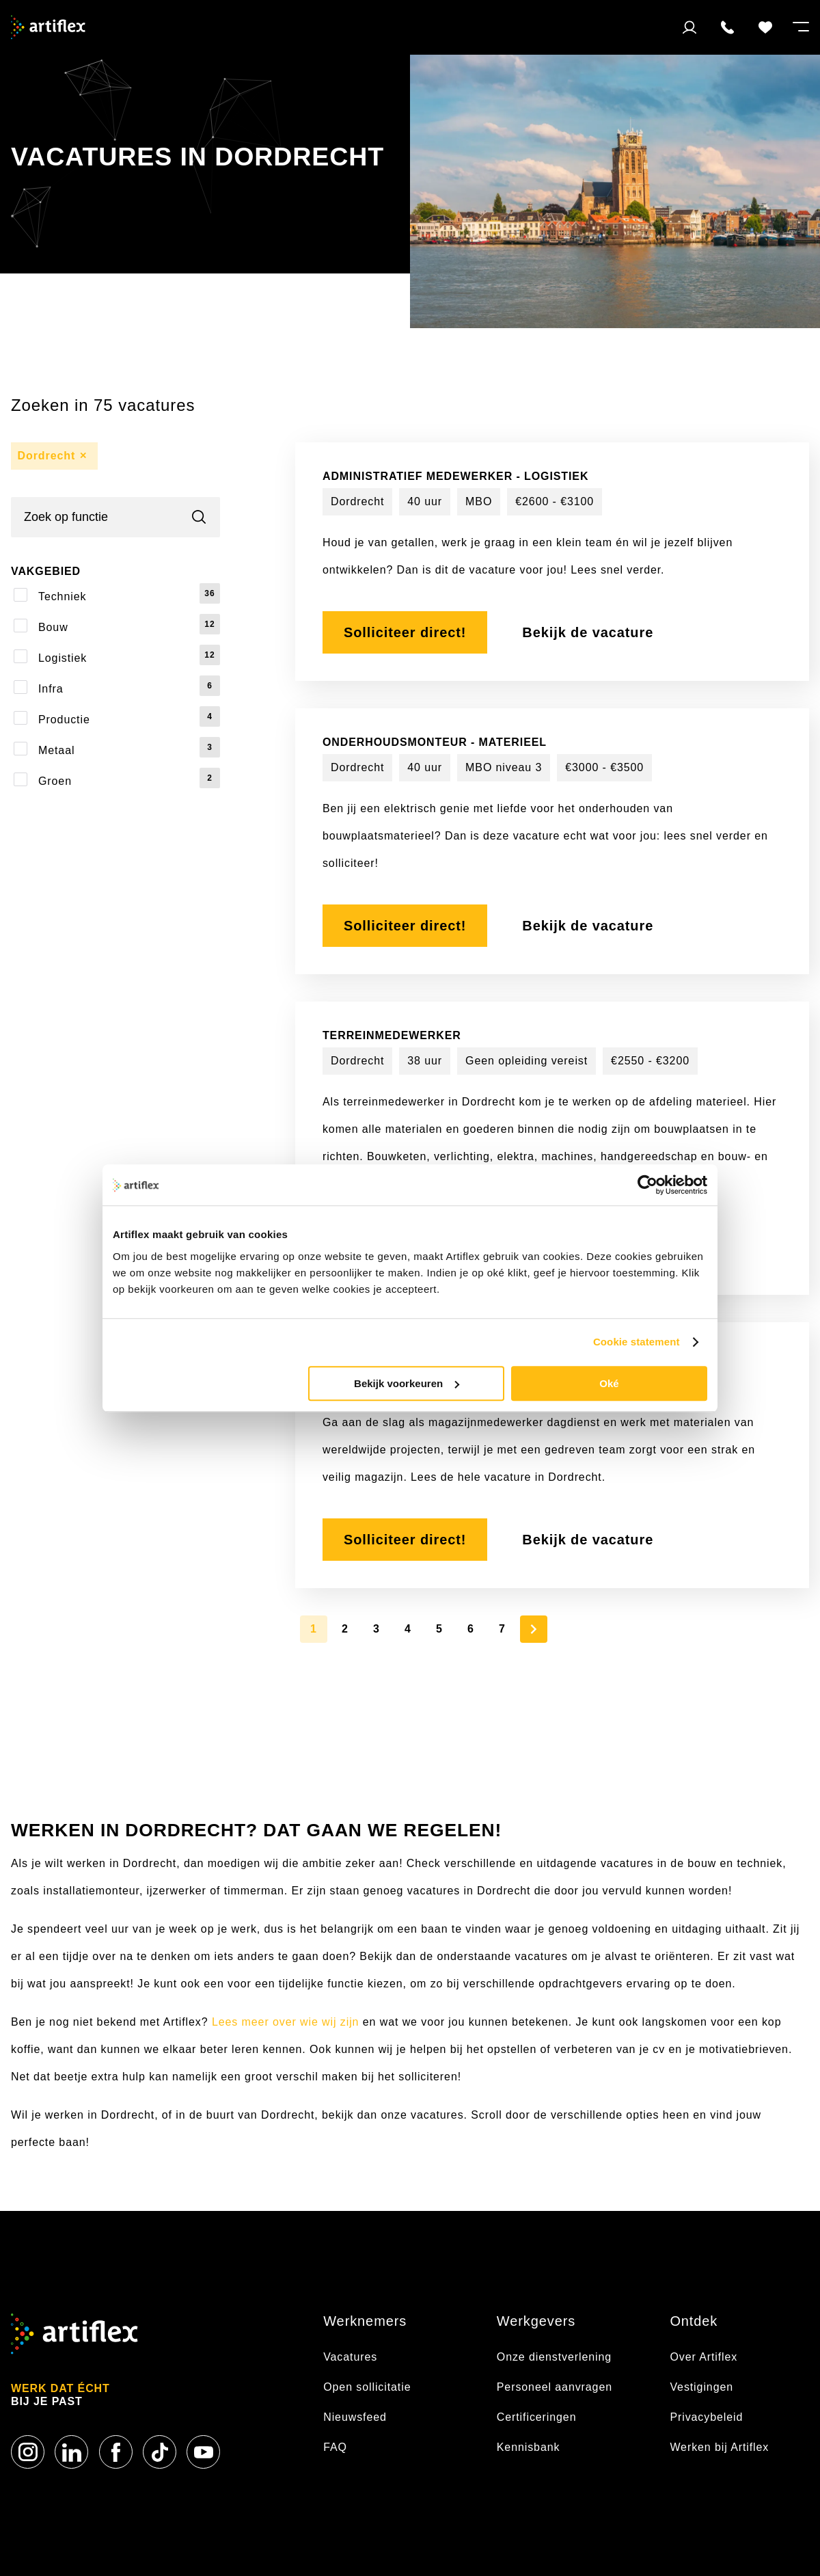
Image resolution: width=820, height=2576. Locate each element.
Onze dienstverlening (554, 2357)
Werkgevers (536, 2321)
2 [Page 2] (345, 1629)
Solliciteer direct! (405, 632)
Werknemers (365, 2321)
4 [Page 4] (408, 1629)
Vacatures (352, 2357)
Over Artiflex (705, 2357)
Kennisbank (528, 2447)
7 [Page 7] (502, 1629)
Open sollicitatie (367, 2387)
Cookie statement (636, 1341)
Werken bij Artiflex (719, 2447)
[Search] (115, 517)
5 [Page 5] (439, 1629)
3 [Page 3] (376, 1629)
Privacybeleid (706, 2417)
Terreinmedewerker (392, 1035)
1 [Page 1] (313, 1629)
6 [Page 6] (470, 1629)
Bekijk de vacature (587, 632)
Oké (608, 1383)
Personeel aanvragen (554, 2387)
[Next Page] (533, 1629)
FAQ (335, 2447)
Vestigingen (701, 2387)
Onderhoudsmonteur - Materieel (435, 742)
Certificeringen (537, 2417)
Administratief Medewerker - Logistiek (455, 476)
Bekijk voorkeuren (406, 1383)
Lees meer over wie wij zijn (285, 2022)
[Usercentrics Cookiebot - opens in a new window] (647, 1185)
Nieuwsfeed (355, 2417)
